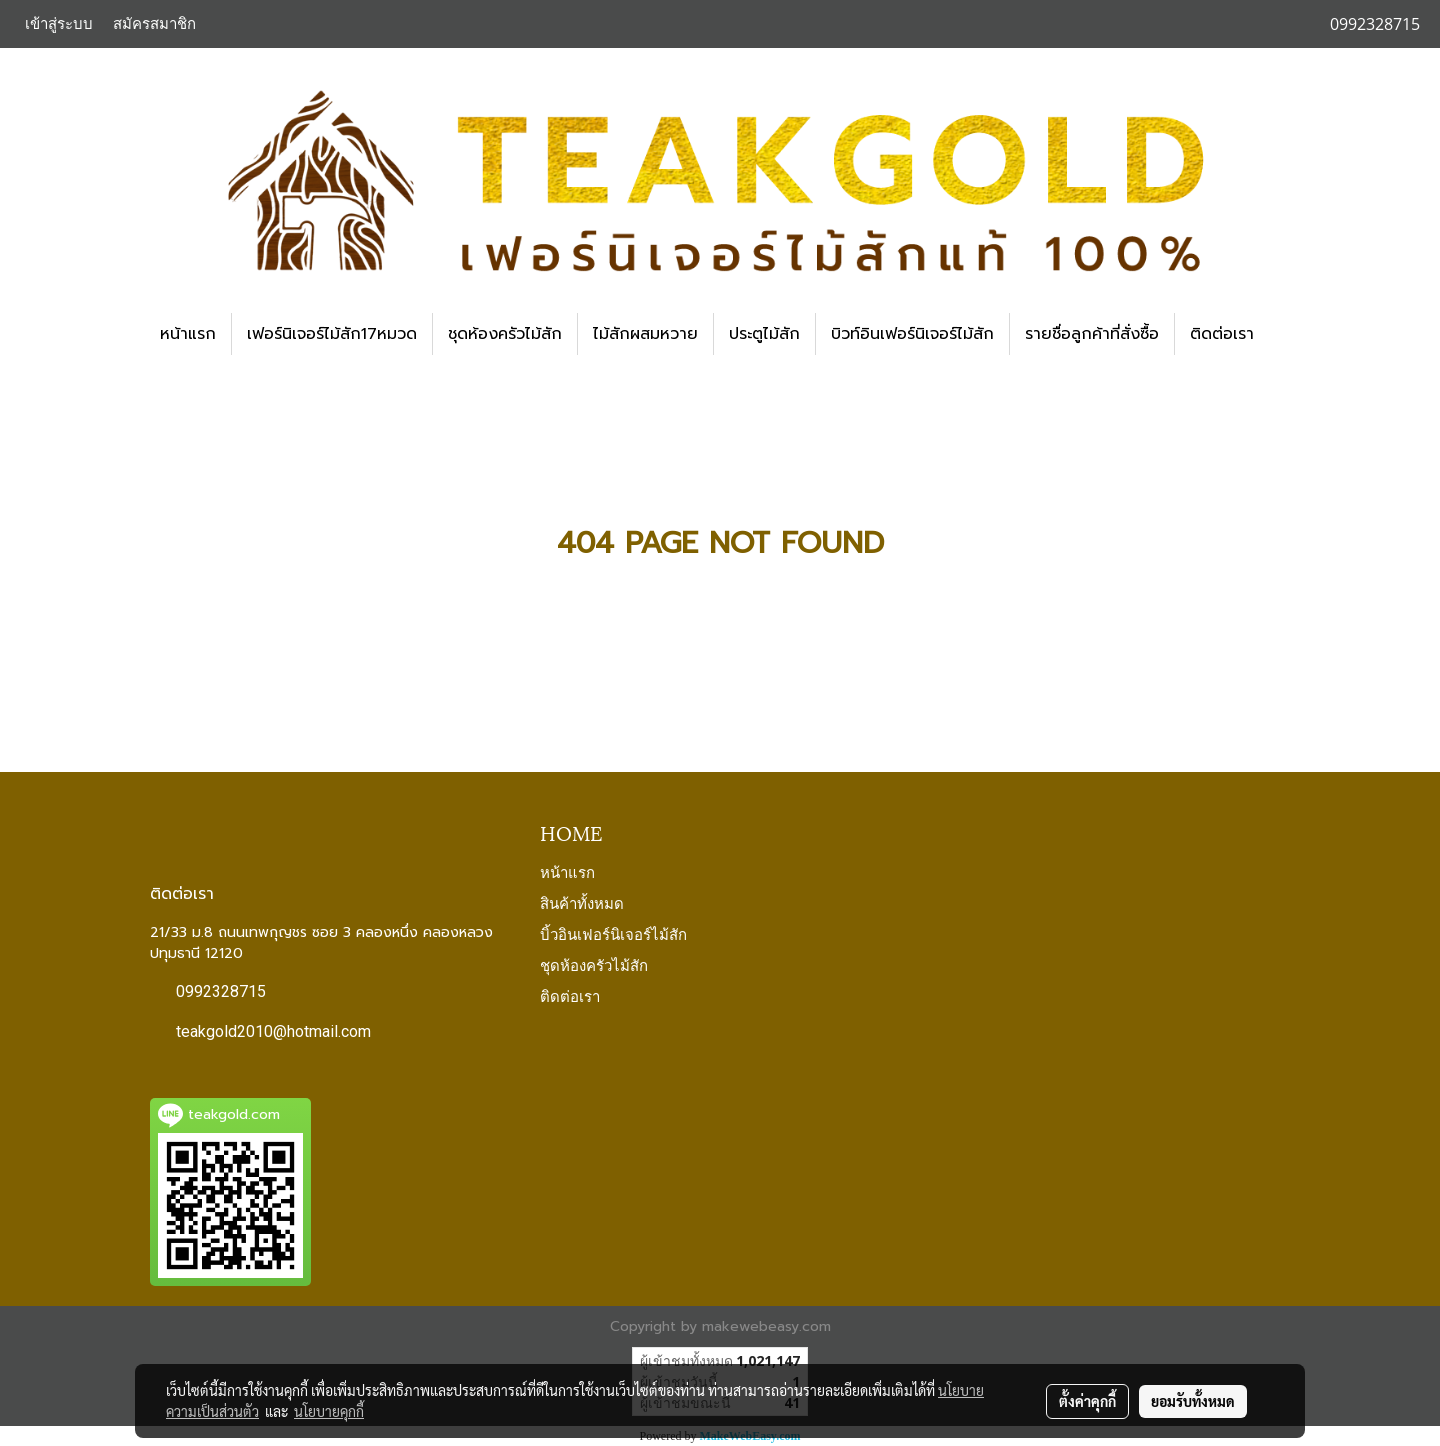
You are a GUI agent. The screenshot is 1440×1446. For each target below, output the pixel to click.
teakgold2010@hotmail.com (273, 1031)
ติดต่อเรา (1222, 334)
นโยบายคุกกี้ (329, 1411)
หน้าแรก (188, 334)
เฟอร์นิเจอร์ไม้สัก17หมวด (332, 334)
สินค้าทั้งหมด (582, 902)
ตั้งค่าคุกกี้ (1087, 1401)
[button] (1287, 334)
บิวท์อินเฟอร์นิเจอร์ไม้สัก (912, 334)
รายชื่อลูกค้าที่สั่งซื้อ (1092, 334)
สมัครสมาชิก (154, 24)
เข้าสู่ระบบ (59, 24)
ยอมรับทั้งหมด (1193, 1401)
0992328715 (221, 991)
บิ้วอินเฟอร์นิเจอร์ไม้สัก (613, 933)
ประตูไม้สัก (764, 334)
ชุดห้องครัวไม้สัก (505, 334)
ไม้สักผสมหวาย (645, 334)
